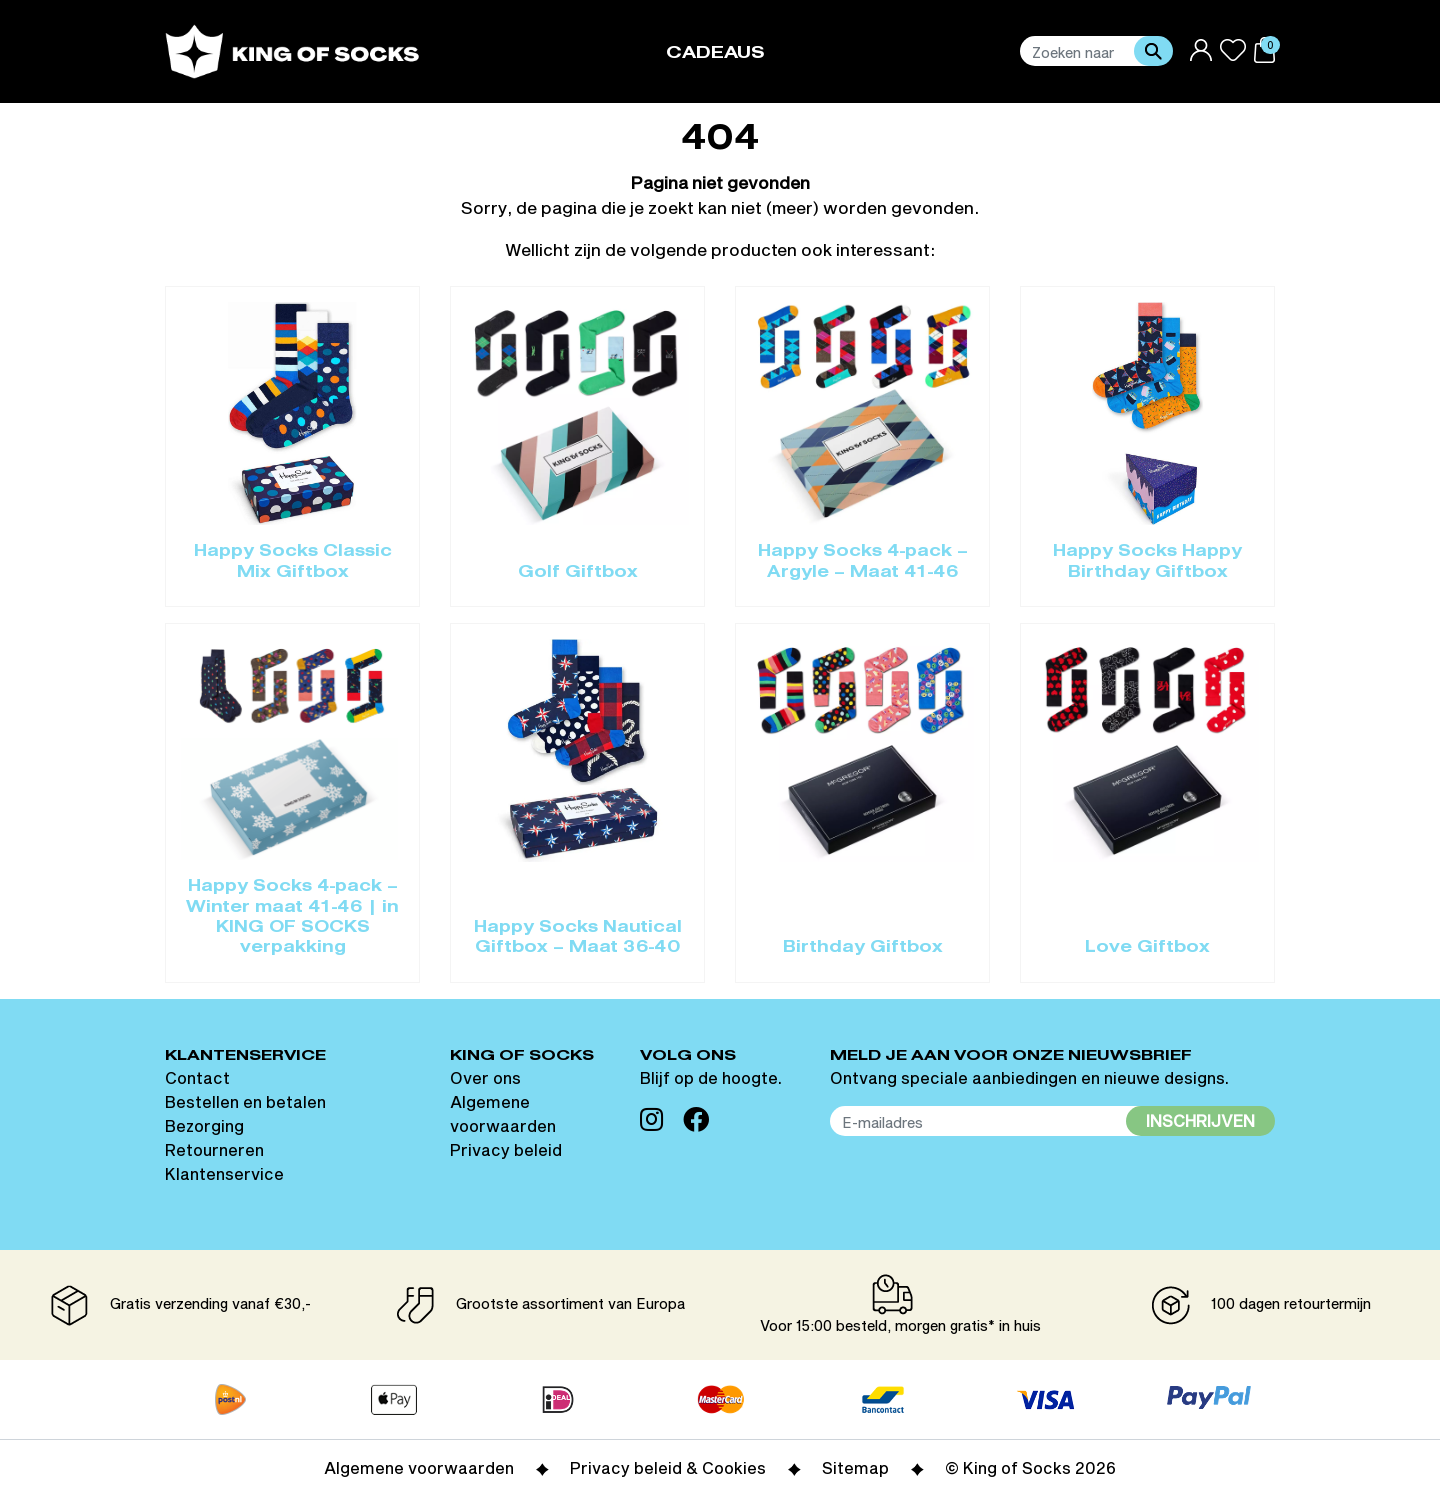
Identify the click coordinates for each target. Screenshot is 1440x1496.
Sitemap (855, 1467)
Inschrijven (1200, 1120)
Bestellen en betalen (245, 1101)
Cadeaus (715, 53)
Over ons (485, 1077)
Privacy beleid (506, 1149)
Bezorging (204, 1125)
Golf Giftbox (578, 573)
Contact (197, 1077)
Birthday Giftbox (863, 948)
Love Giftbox (1147, 948)
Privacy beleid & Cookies (668, 1467)
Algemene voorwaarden (419, 1467)
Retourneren (214, 1149)
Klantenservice (224, 1173)
